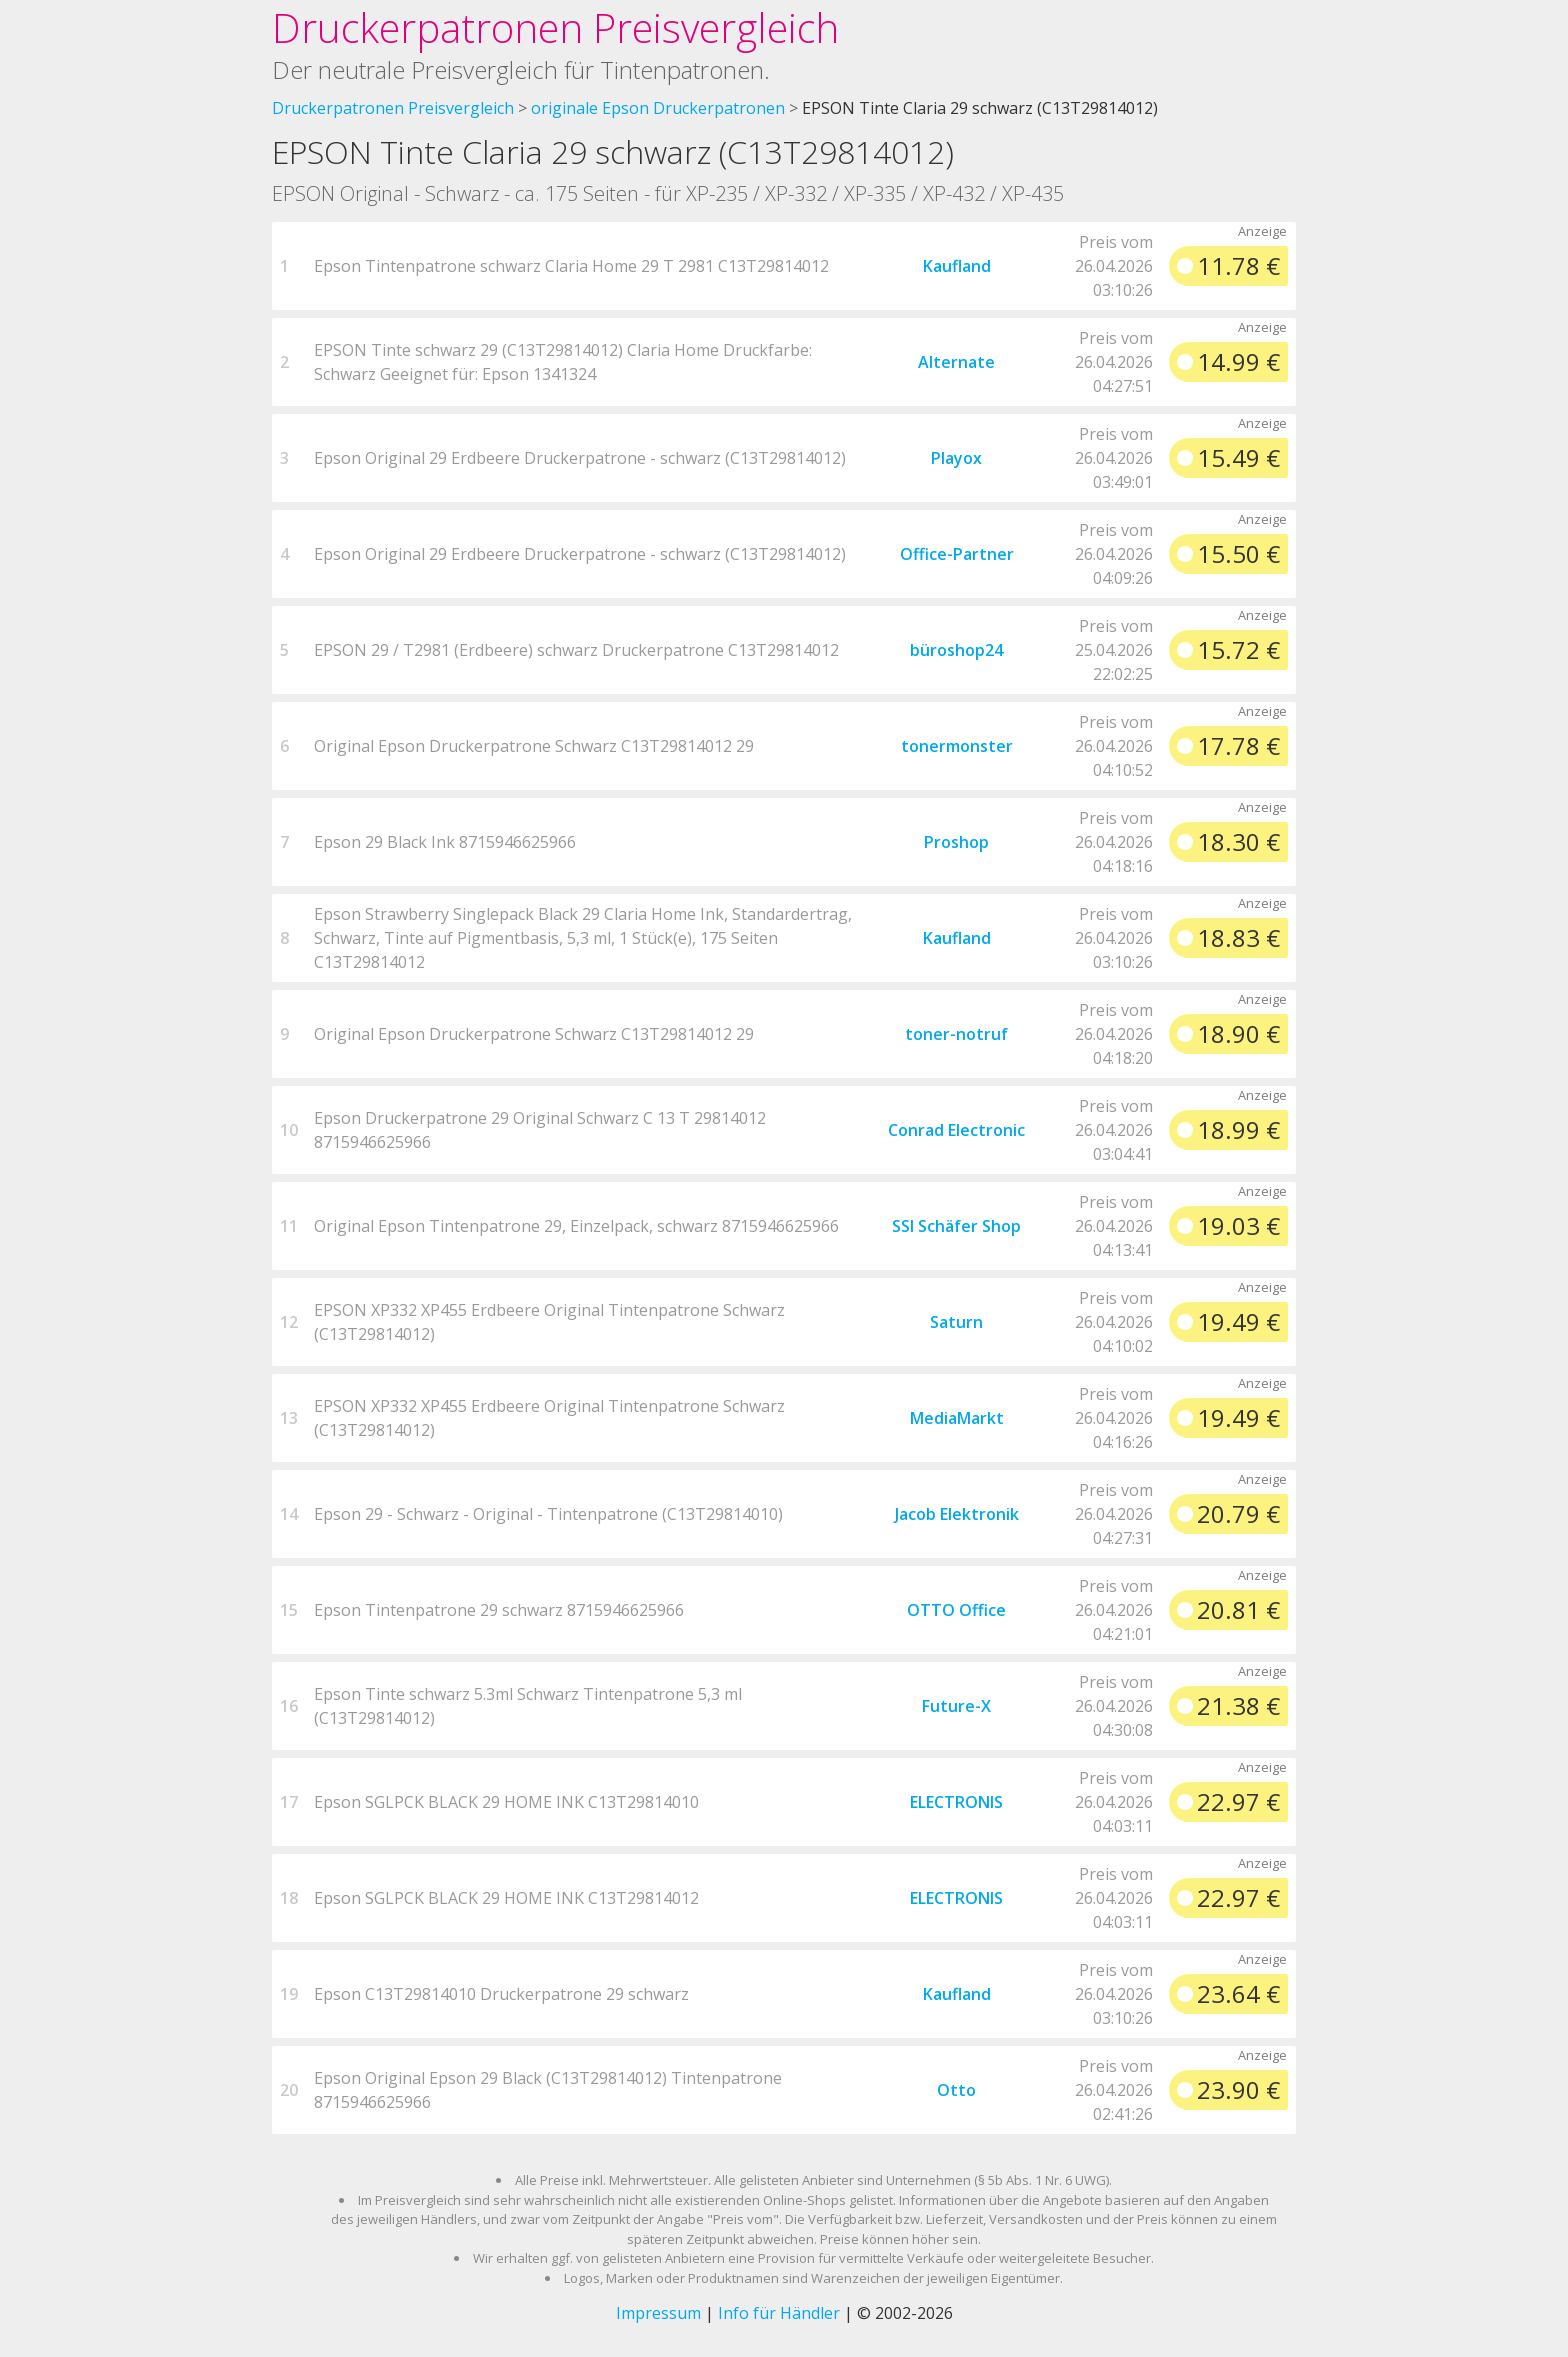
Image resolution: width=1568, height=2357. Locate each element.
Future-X (956, 1706)
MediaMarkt (957, 1418)
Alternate (956, 362)
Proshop (956, 842)
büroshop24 (956, 650)
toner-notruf (956, 1034)
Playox (956, 458)
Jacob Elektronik (957, 1514)
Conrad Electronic (956, 1130)
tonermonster (957, 746)
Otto (956, 2090)
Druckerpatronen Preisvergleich (555, 27)
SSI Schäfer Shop (956, 1226)
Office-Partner (957, 554)
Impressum (658, 2313)
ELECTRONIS (956, 1802)
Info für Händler (779, 2313)
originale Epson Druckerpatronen (658, 108)
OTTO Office (956, 1610)
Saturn (956, 1322)
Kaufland (957, 266)
